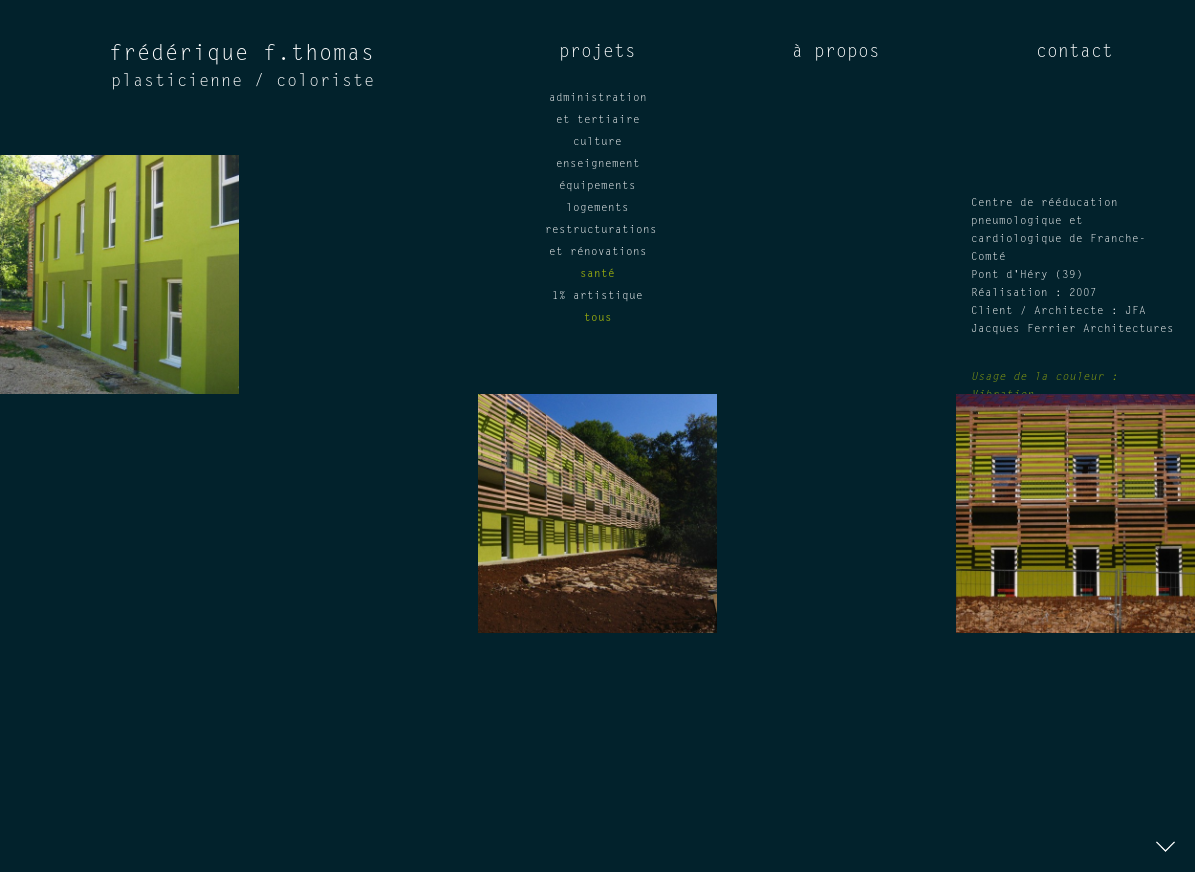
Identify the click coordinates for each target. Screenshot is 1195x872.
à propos (836, 53)
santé (597, 274)
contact (1074, 53)
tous (598, 318)
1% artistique (597, 296)
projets (597, 53)
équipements (597, 186)
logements (597, 208)
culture (597, 142)
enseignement (598, 164)
